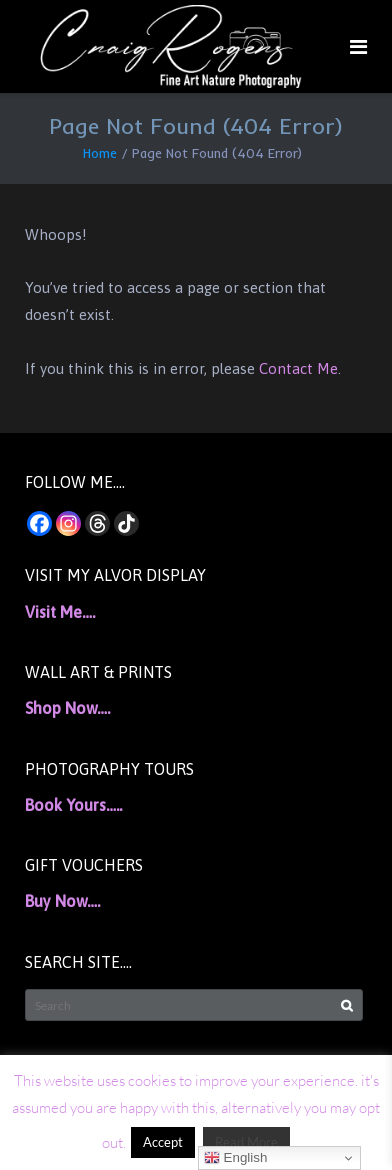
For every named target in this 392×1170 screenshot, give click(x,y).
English (235, 1158)
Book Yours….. (73, 805)
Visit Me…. (60, 612)
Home (100, 153)
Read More (246, 1142)
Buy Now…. (62, 901)
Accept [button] (163, 1142)
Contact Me (298, 368)
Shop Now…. (67, 708)
